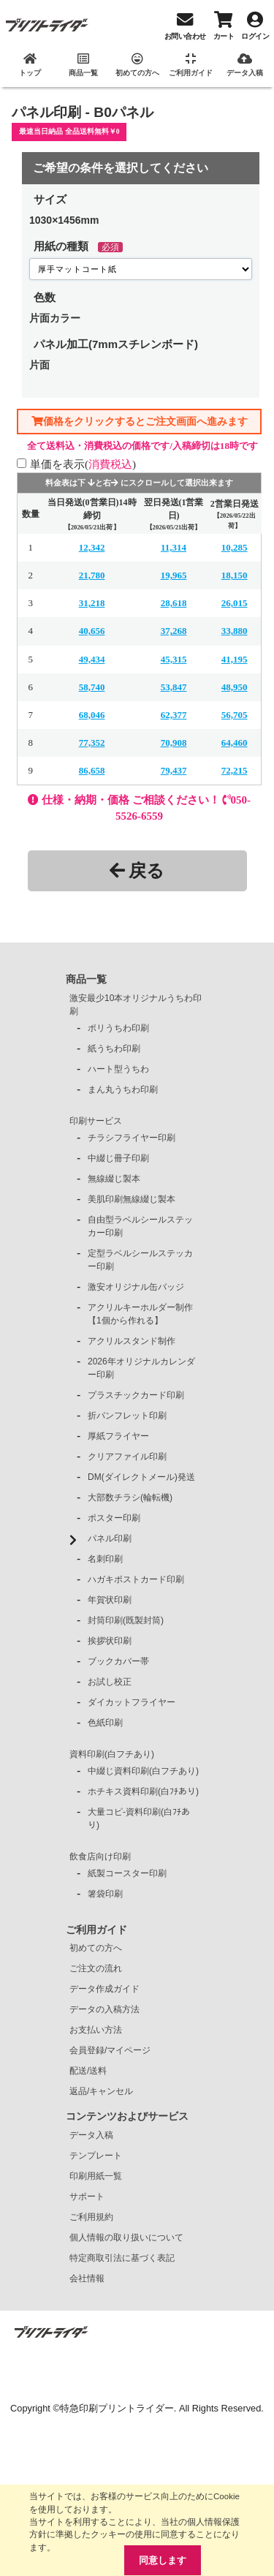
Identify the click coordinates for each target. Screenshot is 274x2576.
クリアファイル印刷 (127, 1456)
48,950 (234, 687)
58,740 (92, 687)
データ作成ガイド (104, 1989)
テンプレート (95, 2155)
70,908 (174, 742)
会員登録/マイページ (110, 2050)
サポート (86, 2196)
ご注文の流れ (95, 1968)
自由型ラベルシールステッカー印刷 (140, 1226)
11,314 (173, 547)
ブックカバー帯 (118, 1661)
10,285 (234, 547)
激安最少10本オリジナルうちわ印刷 (135, 1004)
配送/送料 (88, 2071)
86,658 (92, 770)
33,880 (234, 630)
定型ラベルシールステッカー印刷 (140, 1260)
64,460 (234, 742)
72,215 (234, 770)
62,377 (174, 714)
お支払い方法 (95, 2030)
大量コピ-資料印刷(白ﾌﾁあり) (139, 1818)
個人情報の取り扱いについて (126, 2237)
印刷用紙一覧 (95, 2176)
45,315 (174, 659)
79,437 (174, 770)
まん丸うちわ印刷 (123, 1089)
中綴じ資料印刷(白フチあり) (143, 1771)
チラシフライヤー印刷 (131, 1138)
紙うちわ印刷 (114, 1048)
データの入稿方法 (104, 2009)
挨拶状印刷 (110, 1641)
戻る (137, 870)
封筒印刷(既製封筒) (126, 1620)
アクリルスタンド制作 (131, 1341)
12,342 (92, 547)
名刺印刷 (105, 1559)
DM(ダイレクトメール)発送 (141, 1477)
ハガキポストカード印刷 (136, 1579)
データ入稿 (91, 2135)
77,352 (92, 742)
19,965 (174, 575)
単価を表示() (83, 463)
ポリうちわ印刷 (118, 1028)
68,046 (92, 714)
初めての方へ (95, 1948)
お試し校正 (110, 1682)
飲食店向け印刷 (100, 1856)
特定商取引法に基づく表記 (122, 2258)
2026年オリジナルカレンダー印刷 (141, 1368)
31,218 (92, 603)
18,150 (234, 575)
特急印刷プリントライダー (117, 2408)
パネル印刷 (110, 1538)
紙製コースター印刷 (127, 1873)
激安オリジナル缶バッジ (136, 1287)
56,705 (234, 714)
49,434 (92, 659)
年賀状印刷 (110, 1600)
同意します (162, 2560)
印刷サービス (95, 1121)
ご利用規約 (91, 2217)
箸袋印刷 (105, 1894)
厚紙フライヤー (118, 1436)
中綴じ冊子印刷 (118, 1158)
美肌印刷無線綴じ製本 (131, 1199)
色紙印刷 (105, 1723)
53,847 (174, 687)
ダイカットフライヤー (131, 1702)
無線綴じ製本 (114, 1179)
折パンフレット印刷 (127, 1415)
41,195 (234, 659)
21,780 (92, 575)
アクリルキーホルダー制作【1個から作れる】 (140, 1314)
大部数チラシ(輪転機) (130, 1497)
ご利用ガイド (96, 1929)
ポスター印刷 (114, 1518)
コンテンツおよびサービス (127, 2116)
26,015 (234, 603)
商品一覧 (86, 979)
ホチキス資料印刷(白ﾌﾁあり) (143, 1791)
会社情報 (86, 2278)
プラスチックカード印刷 (136, 1395)
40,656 (92, 630)
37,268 (174, 630)
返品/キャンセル (101, 2091)
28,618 (174, 603)
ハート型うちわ (118, 1069)
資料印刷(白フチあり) (111, 1754)
